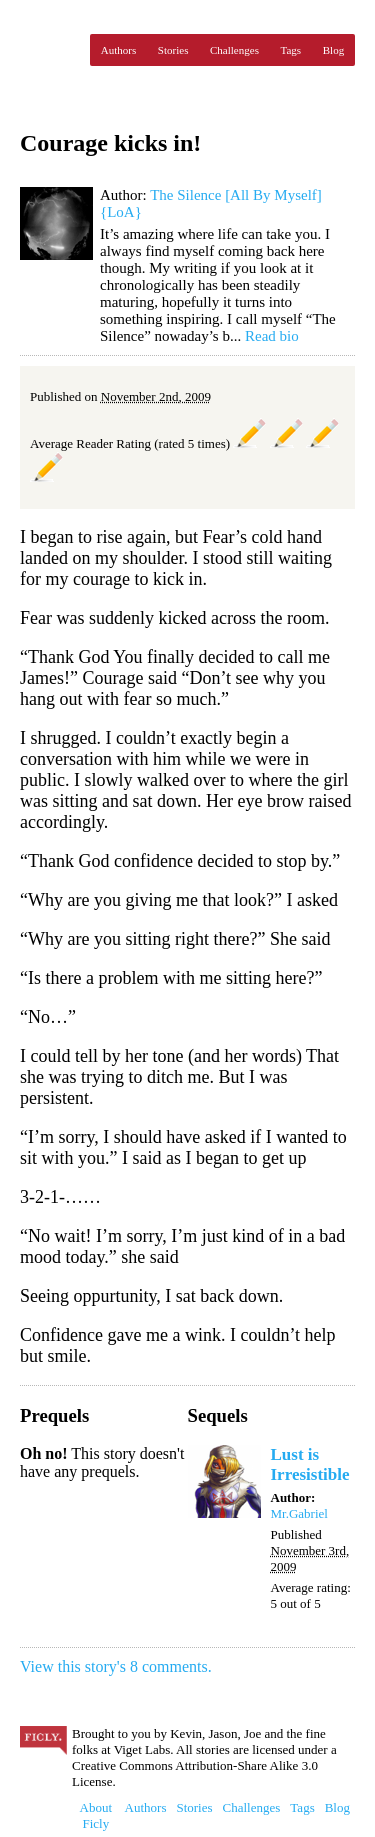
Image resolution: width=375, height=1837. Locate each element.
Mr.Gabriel (299, 1513)
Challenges (234, 50)
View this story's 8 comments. (116, 1666)
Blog (333, 50)
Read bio (272, 336)
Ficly (50, 50)
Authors (118, 50)
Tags (291, 50)
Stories (173, 50)
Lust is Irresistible (310, 1464)
